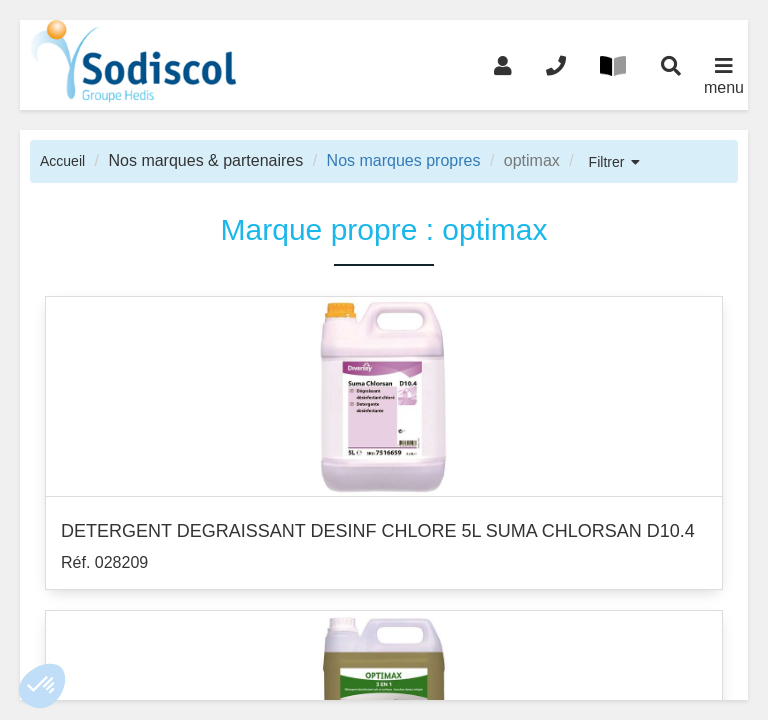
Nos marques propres (404, 160)
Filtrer (607, 162)
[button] (42, 686)
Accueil (62, 161)
